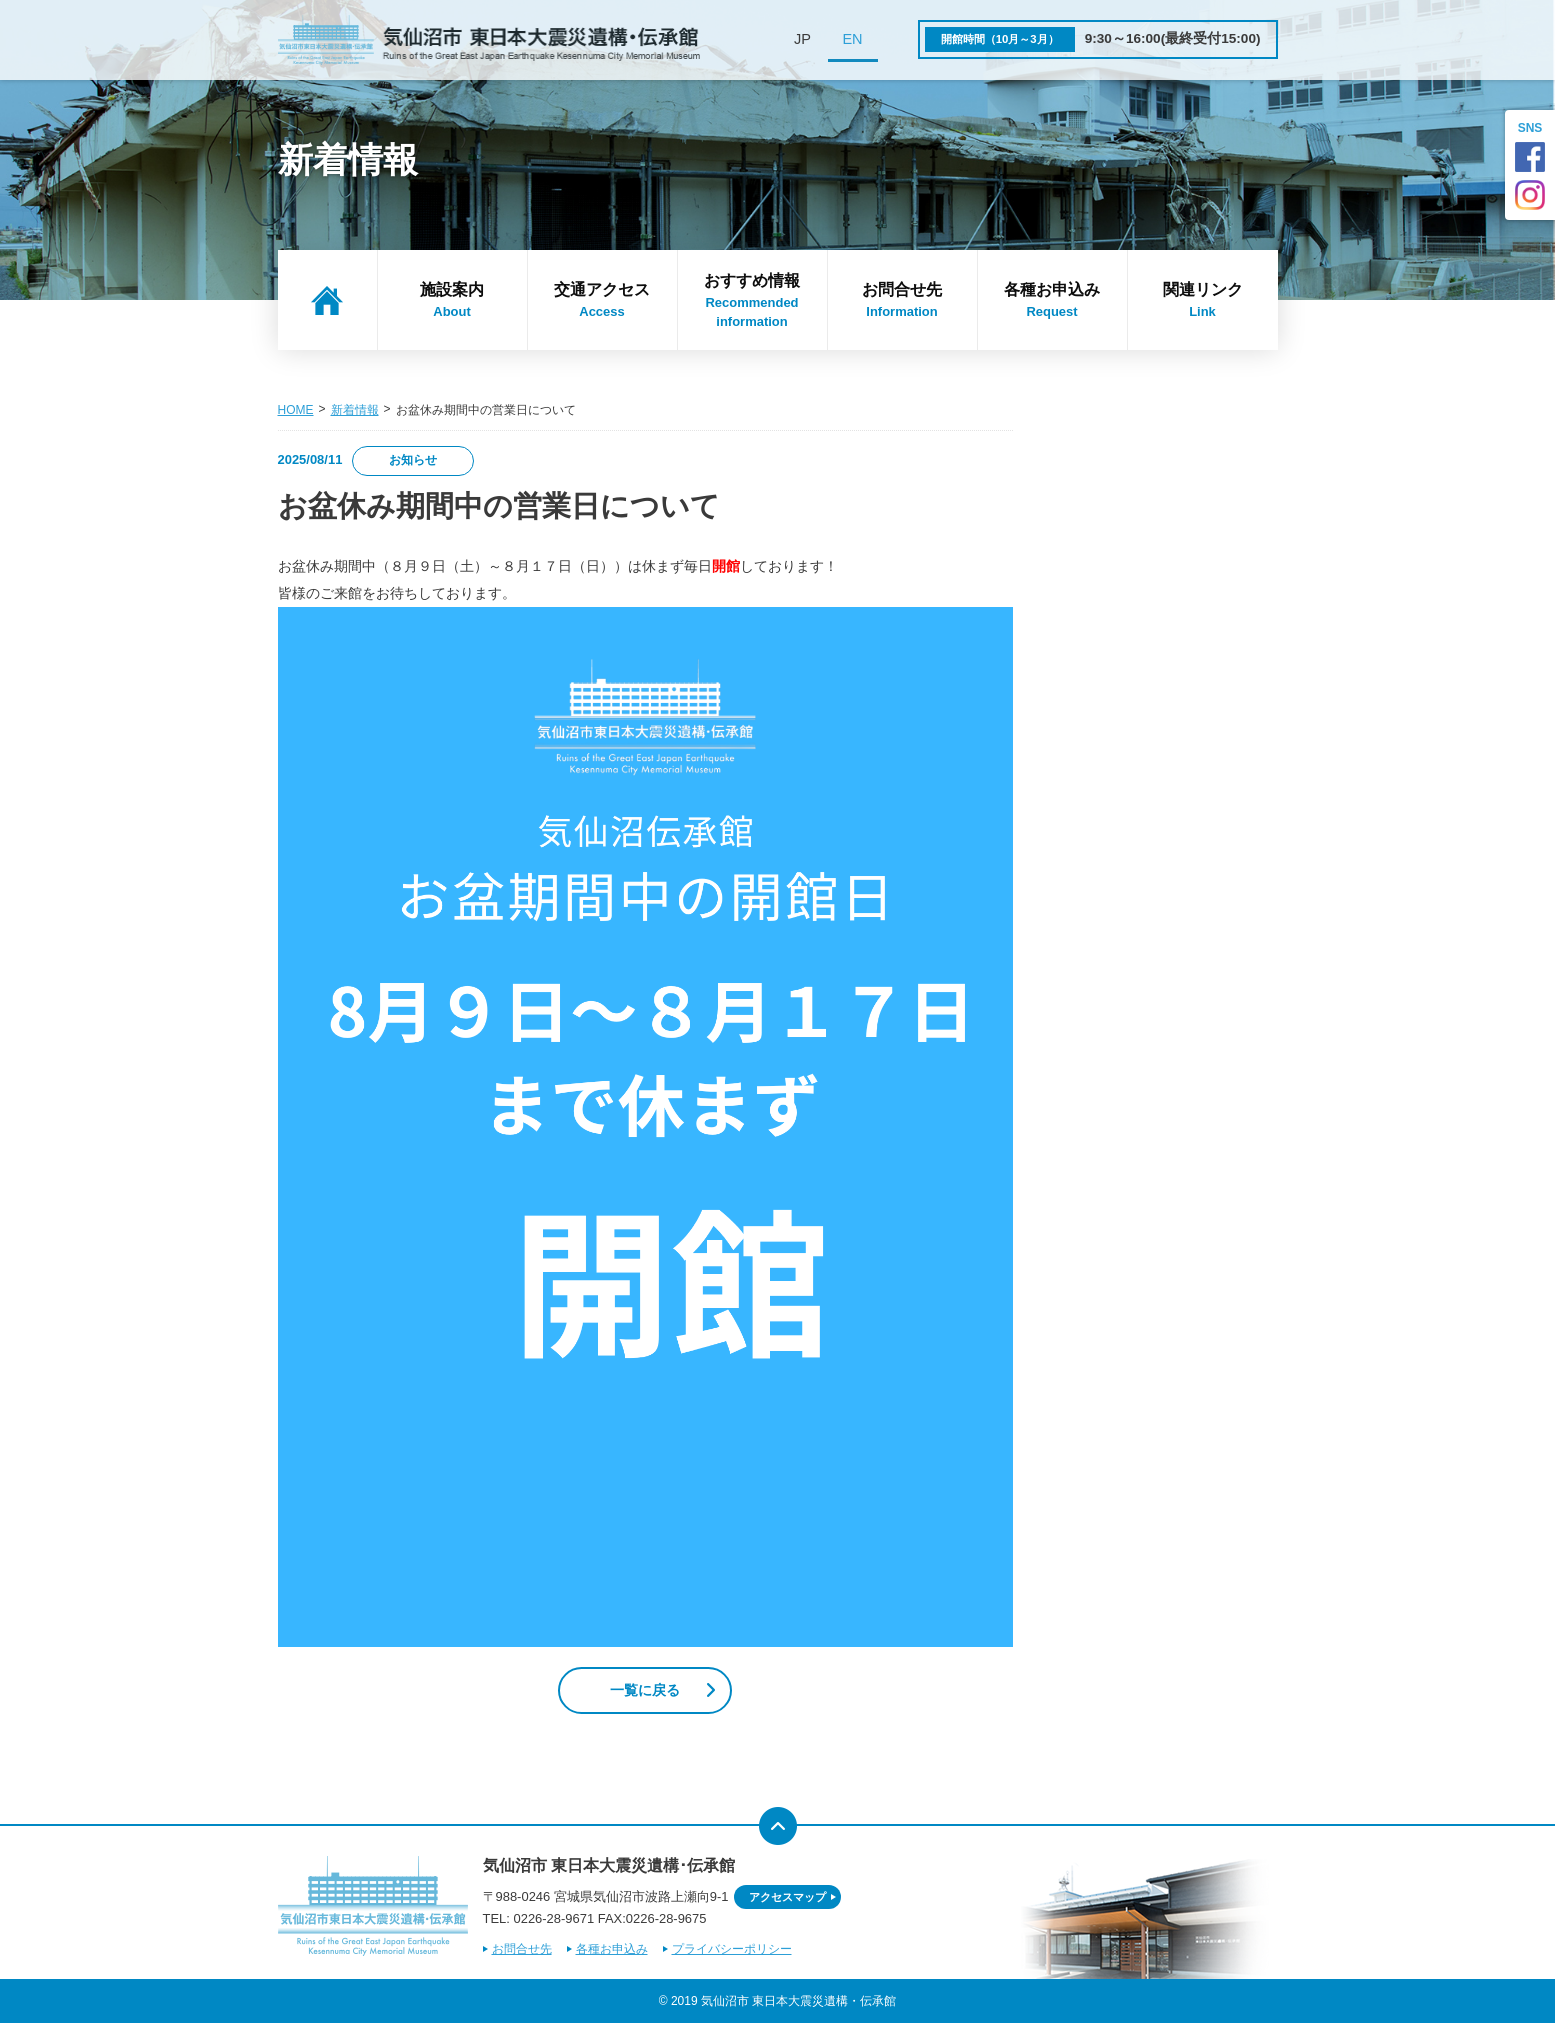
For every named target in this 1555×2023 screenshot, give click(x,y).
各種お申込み (1052, 301)
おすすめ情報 (752, 302)
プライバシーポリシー (732, 1949)
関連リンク (1203, 301)
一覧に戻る (645, 1690)
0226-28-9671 (553, 1918)
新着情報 (355, 410)
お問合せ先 (902, 301)
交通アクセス (602, 301)
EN (852, 39)
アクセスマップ (787, 1897)
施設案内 (452, 301)
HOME (296, 410)
